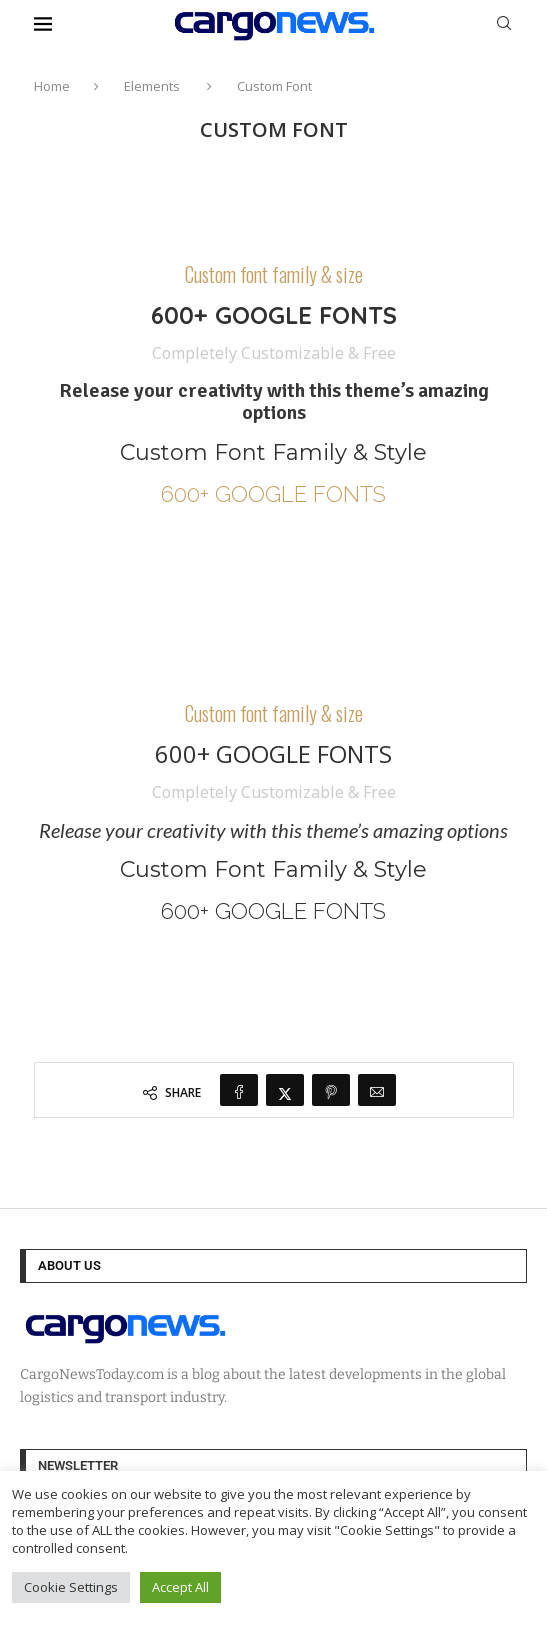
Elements (152, 86)
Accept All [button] (180, 1587)
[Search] (504, 25)
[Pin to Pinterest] (331, 1090)
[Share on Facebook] (239, 1090)
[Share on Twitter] (285, 1090)
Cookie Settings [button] (71, 1587)
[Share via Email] (377, 1090)
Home (52, 86)
